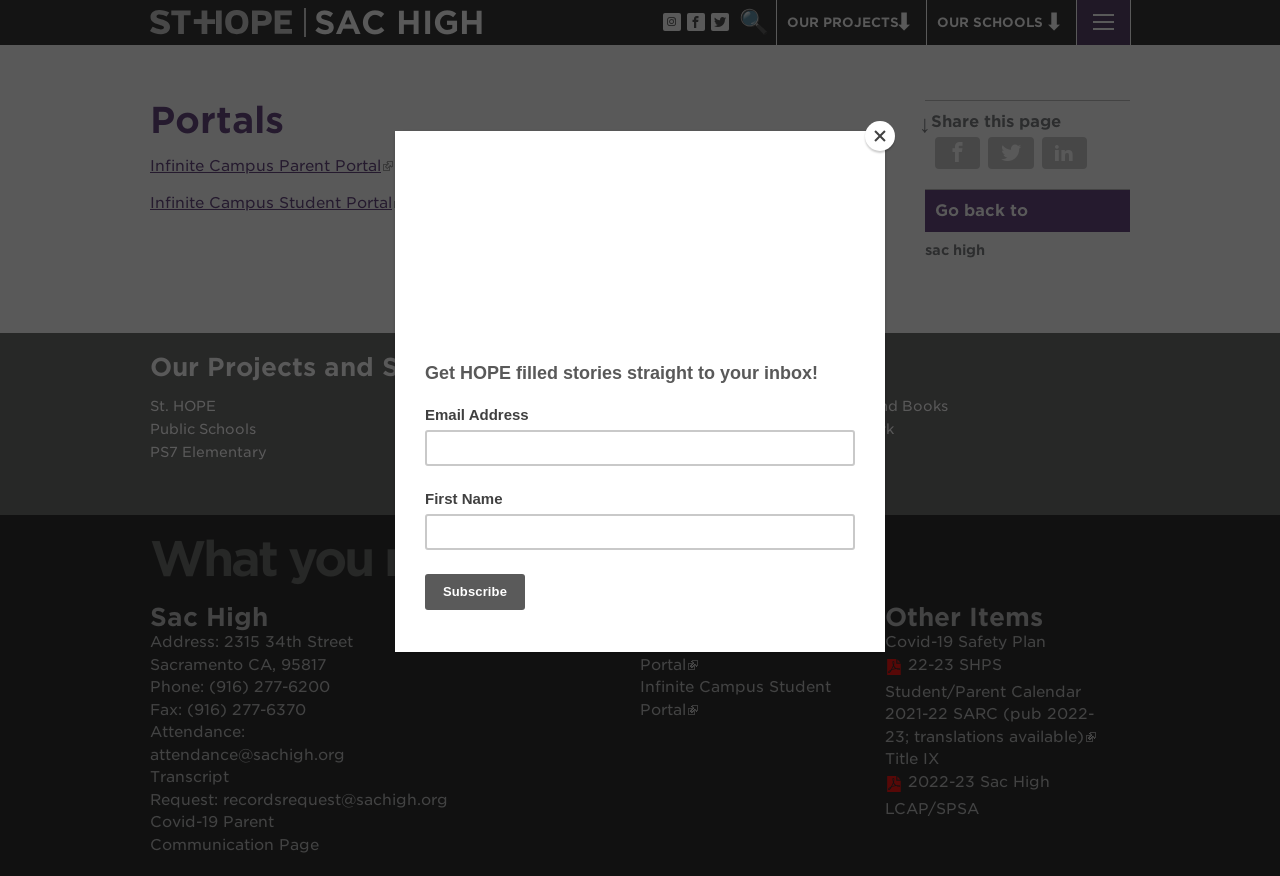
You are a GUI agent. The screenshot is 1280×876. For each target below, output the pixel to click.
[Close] (880, 136)
